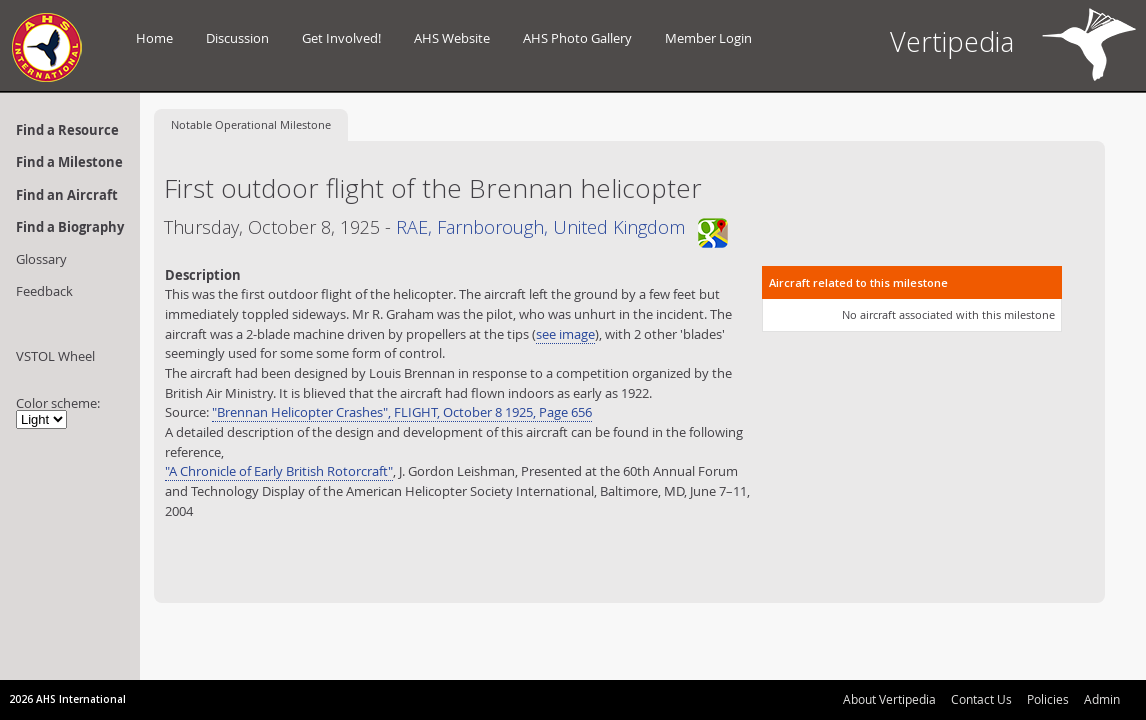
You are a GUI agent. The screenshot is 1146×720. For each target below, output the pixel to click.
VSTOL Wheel (55, 356)
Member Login (708, 38)
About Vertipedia (889, 699)
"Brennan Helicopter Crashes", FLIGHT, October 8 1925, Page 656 (402, 412)
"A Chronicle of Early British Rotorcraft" (279, 471)
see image (565, 334)
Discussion (237, 38)
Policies (1048, 699)
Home (154, 38)
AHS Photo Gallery (577, 38)
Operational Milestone (251, 124)
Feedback (44, 291)
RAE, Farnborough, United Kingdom (562, 227)
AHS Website (452, 38)
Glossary (41, 259)
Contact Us (981, 699)
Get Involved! (341, 38)
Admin (1102, 699)
